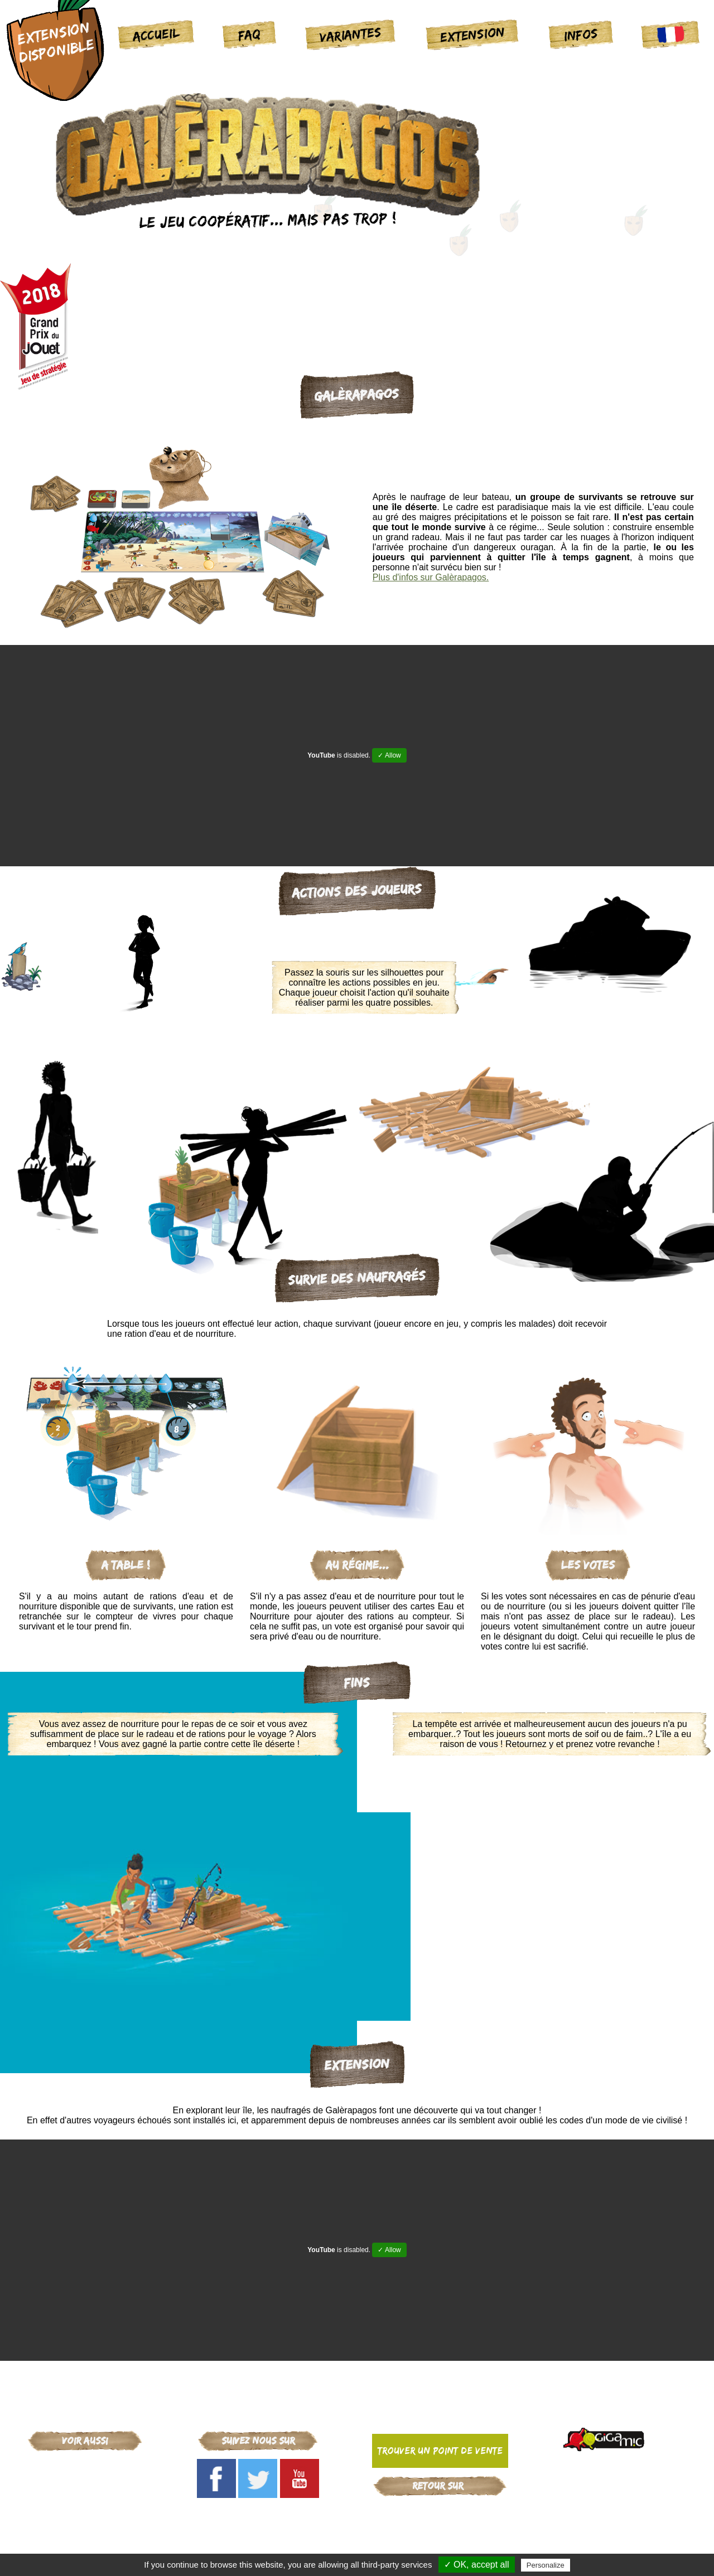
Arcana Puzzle (85, 2524)
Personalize (546, 2565)
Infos (581, 34)
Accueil (156, 34)
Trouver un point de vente (440, 2450)
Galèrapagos (85, 2495)
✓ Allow (389, 755)
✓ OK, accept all (476, 2564)
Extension (473, 34)
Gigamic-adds (440, 2510)
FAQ (250, 34)
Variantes (350, 34)
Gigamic (85, 2466)
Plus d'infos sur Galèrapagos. (431, 577)
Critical (85, 2480)
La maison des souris (85, 2509)
